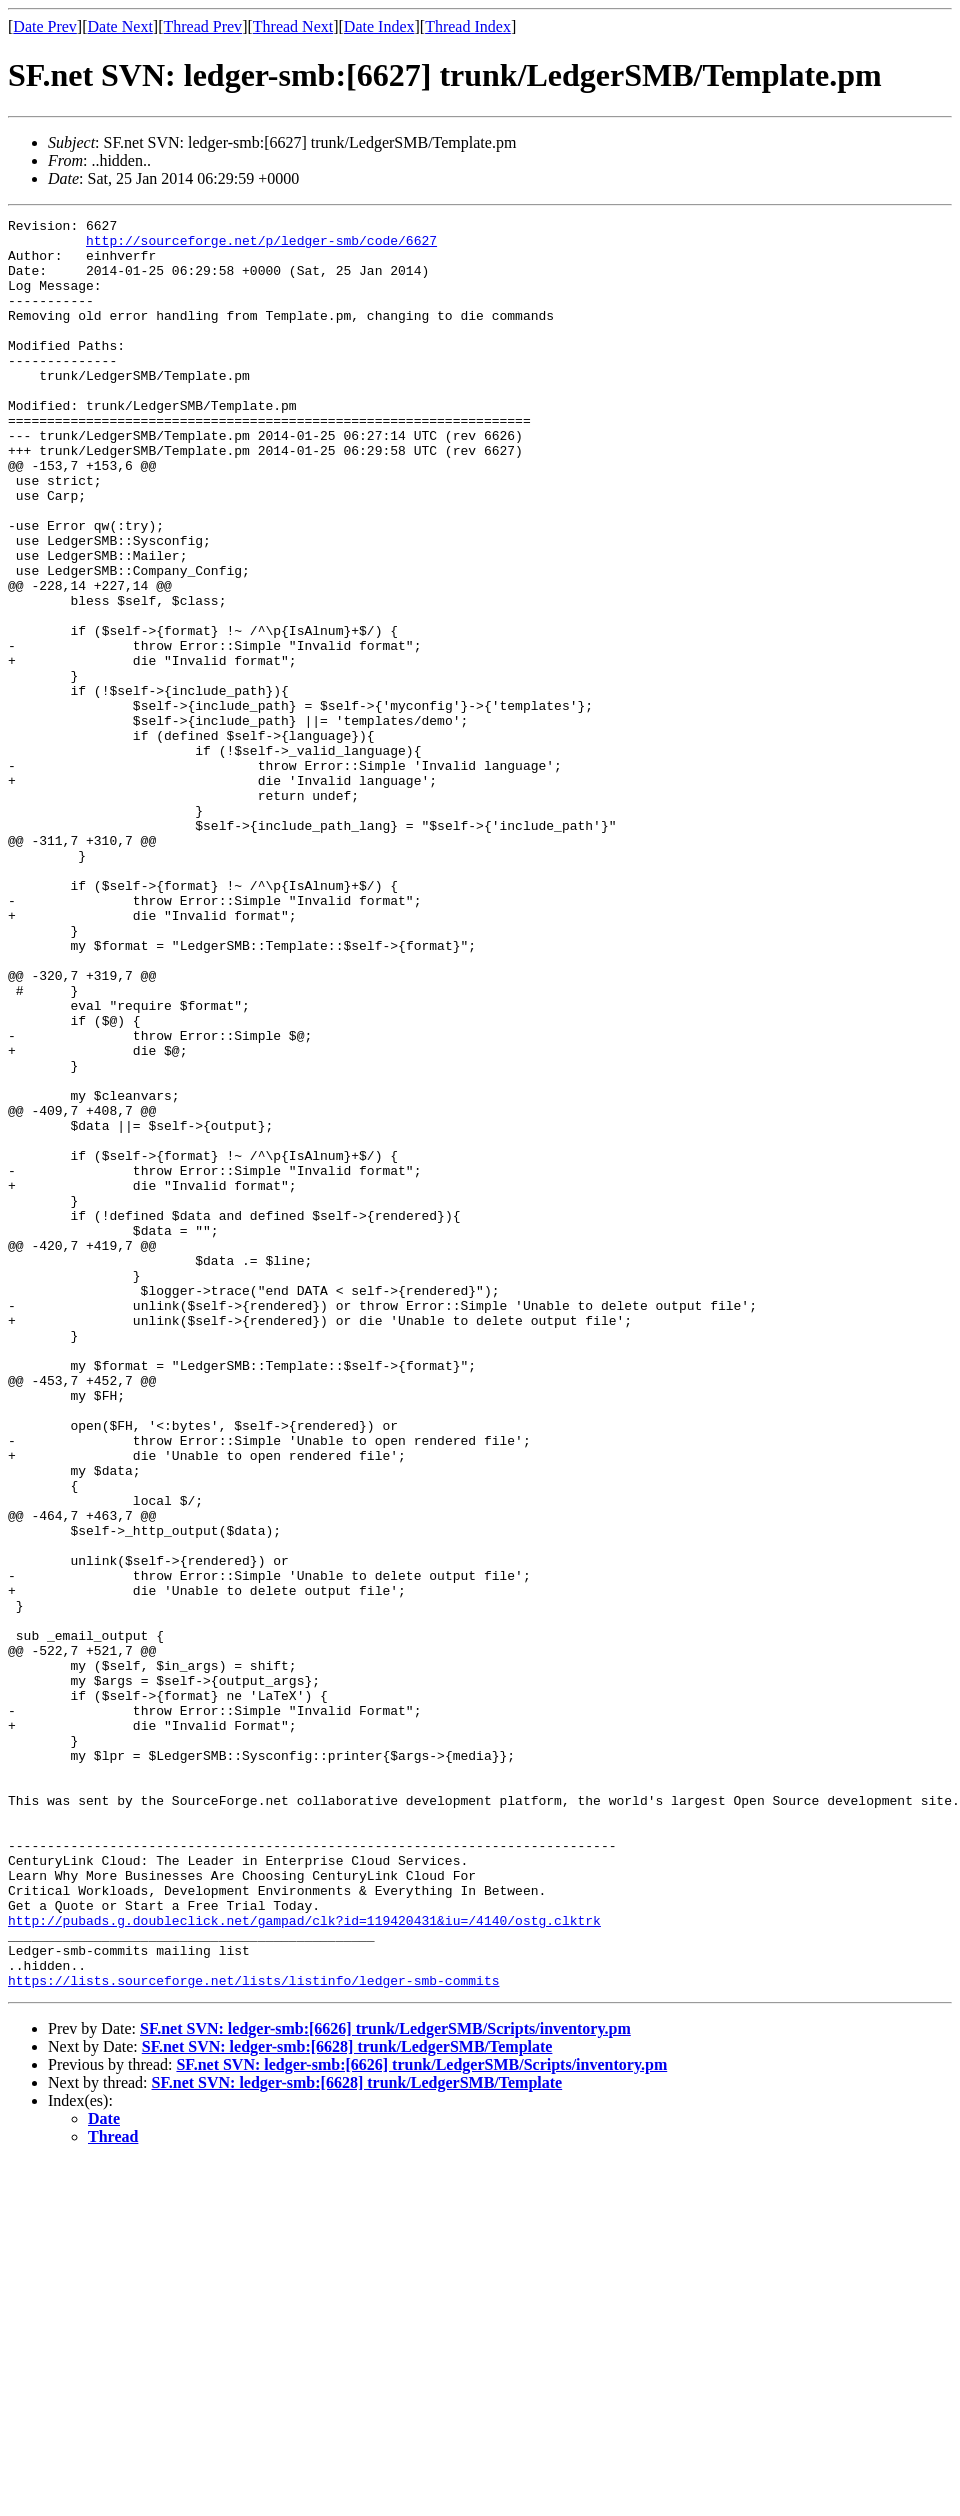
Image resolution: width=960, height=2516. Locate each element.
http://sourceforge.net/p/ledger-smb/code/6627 (261, 246)
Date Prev (45, 26)
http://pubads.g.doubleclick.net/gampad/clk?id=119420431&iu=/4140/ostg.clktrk (304, 2262)
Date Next (120, 26)
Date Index (379, 26)
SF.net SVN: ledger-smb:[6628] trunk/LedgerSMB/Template (347, 2400)
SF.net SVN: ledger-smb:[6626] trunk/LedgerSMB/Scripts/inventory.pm (385, 2382)
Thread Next (293, 26)
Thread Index (468, 26)
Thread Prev (202, 26)
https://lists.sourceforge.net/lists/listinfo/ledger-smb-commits (253, 2334)
